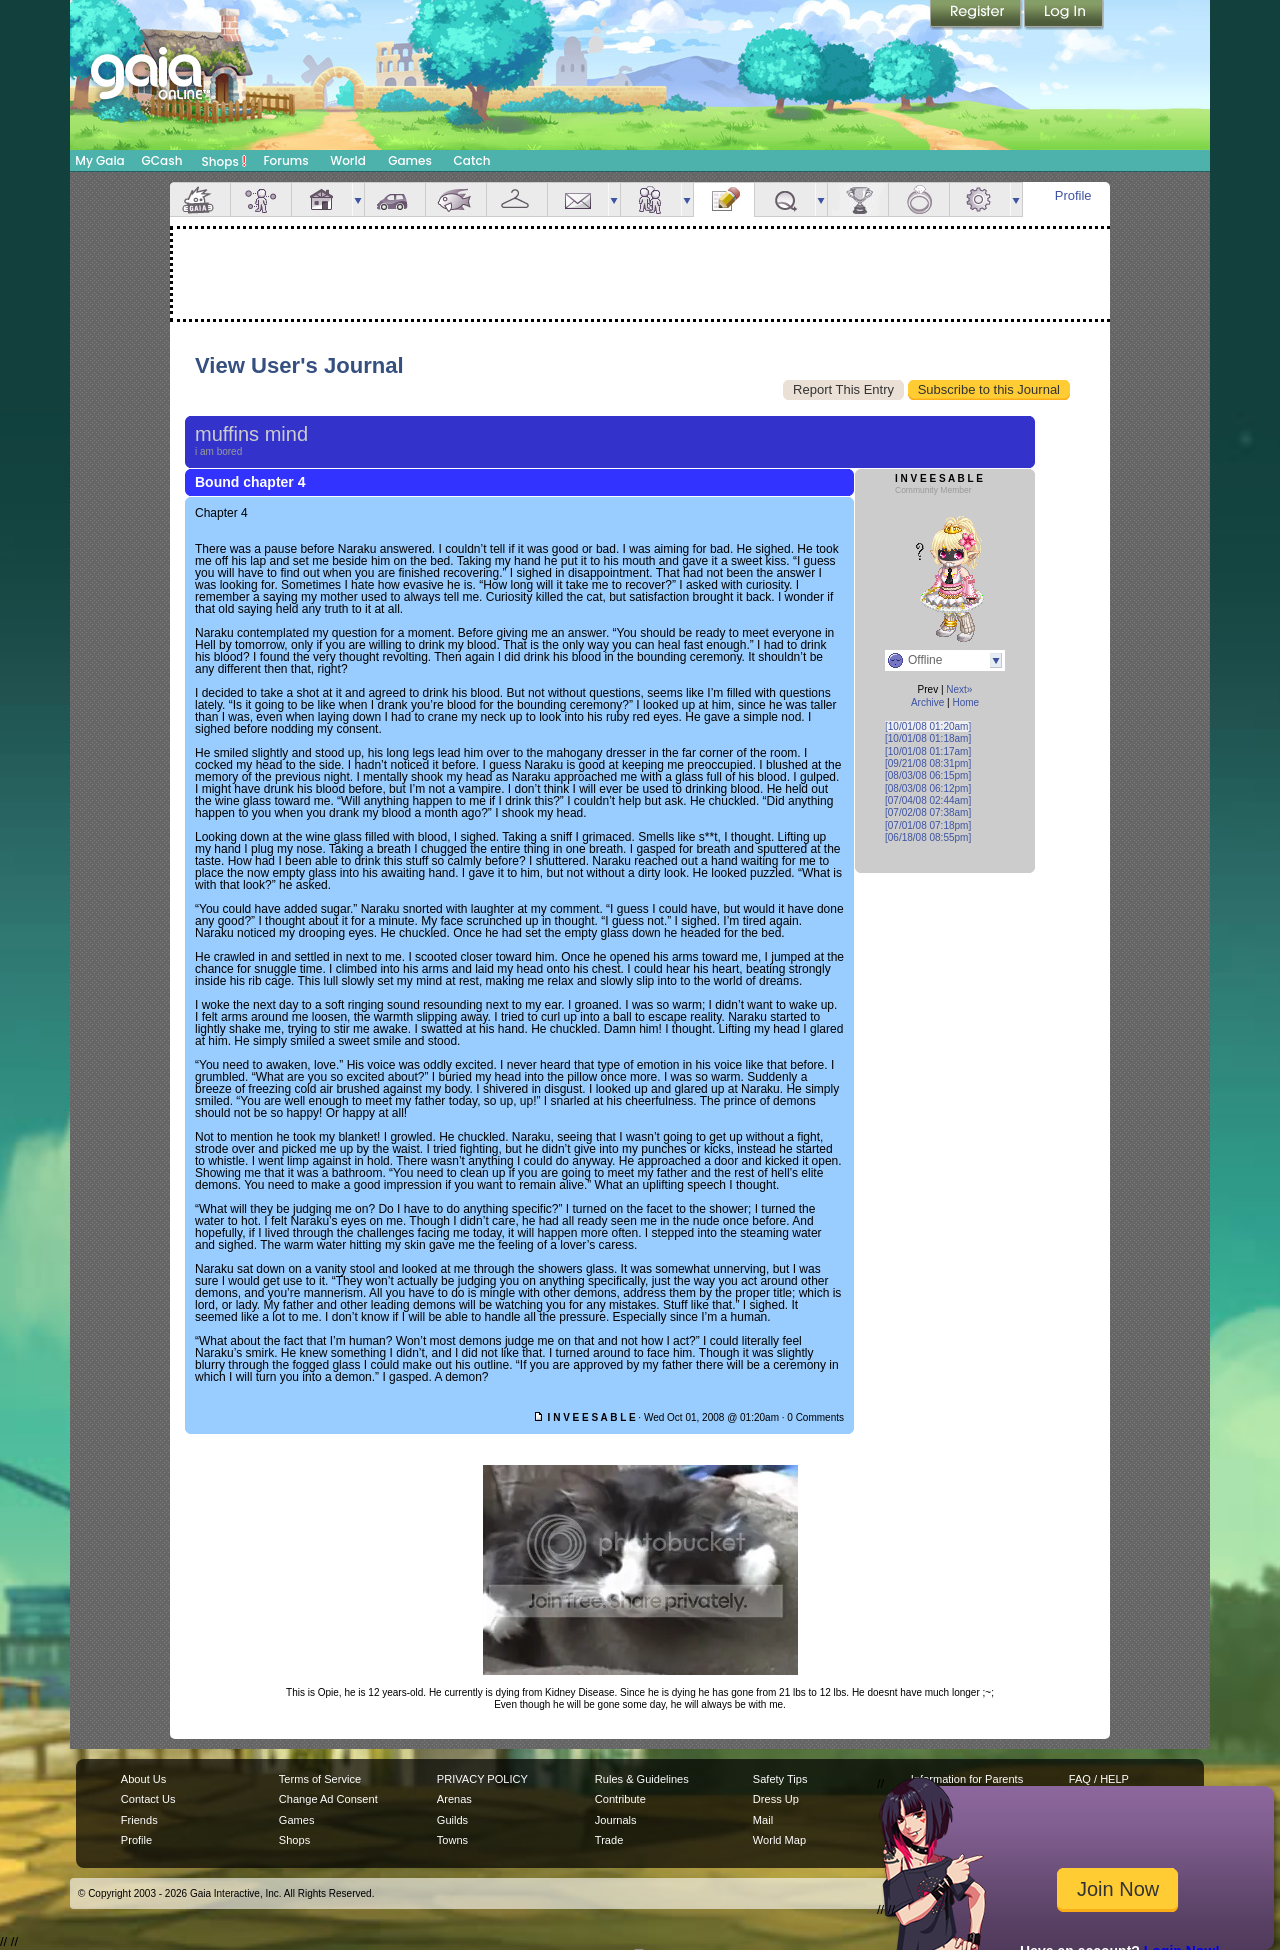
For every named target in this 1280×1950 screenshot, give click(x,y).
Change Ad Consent (328, 1799)
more (358, 199)
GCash (162, 160)
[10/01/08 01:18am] (928, 738)
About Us (143, 1779)
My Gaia (99, 160)
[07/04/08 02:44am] (928, 800)
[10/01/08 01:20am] (928, 726)
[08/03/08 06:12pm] (928, 788)
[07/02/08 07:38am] (928, 812)
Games (410, 160)
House (322, 199)
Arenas (454, 1799)
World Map (779, 1840)
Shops (224, 161)
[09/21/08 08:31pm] (928, 763)
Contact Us (148, 1799)
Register (977, 15)
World (348, 160)
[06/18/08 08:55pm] (928, 837)
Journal (724, 199)
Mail (578, 199)
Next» (959, 689)
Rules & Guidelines (642, 1779)
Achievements (858, 199)
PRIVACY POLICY (482, 1779)
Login (1064, 15)
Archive (927, 702)
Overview (200, 199)
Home (965, 702)
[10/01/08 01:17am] (928, 751)
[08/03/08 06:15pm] (928, 775)
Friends (651, 199)
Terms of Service (320, 1779)
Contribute (620, 1799)
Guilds (452, 1820)
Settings (980, 199)
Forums (285, 160)
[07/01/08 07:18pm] (928, 825)
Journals (616, 1820)
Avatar (261, 199)
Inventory (517, 199)
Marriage (919, 199)
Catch (472, 160)
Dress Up (776, 1799)
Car (395, 199)
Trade (609, 1840)
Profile (1073, 195)
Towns (452, 1840)
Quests (785, 199)
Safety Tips (780, 1779)
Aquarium (456, 199)
